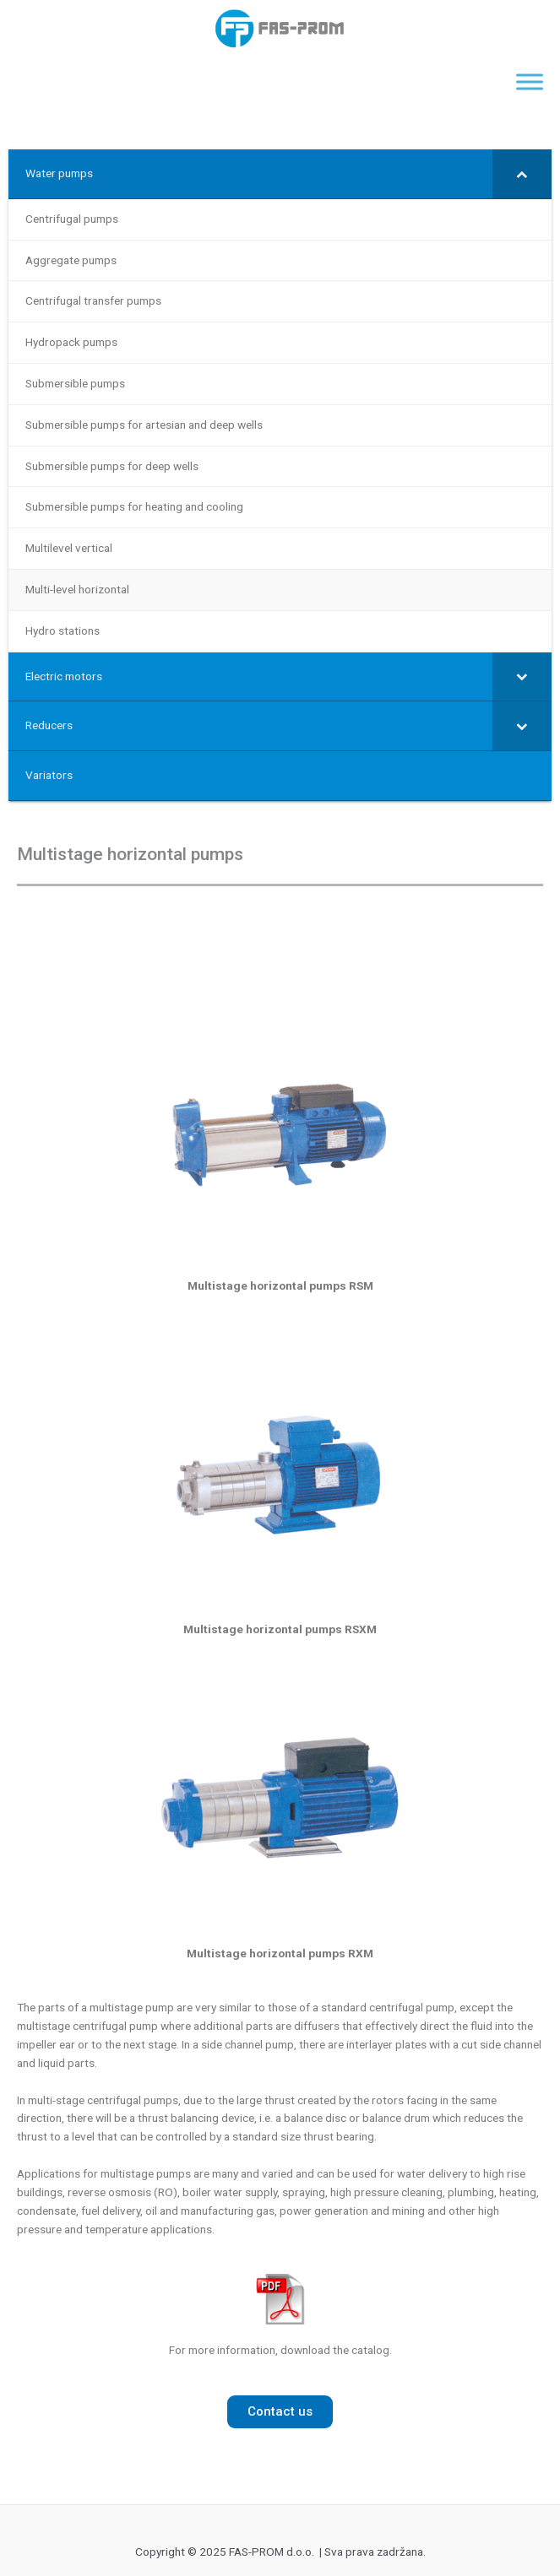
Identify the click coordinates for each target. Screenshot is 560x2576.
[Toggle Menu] (529, 82)
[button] (280, 2411)
